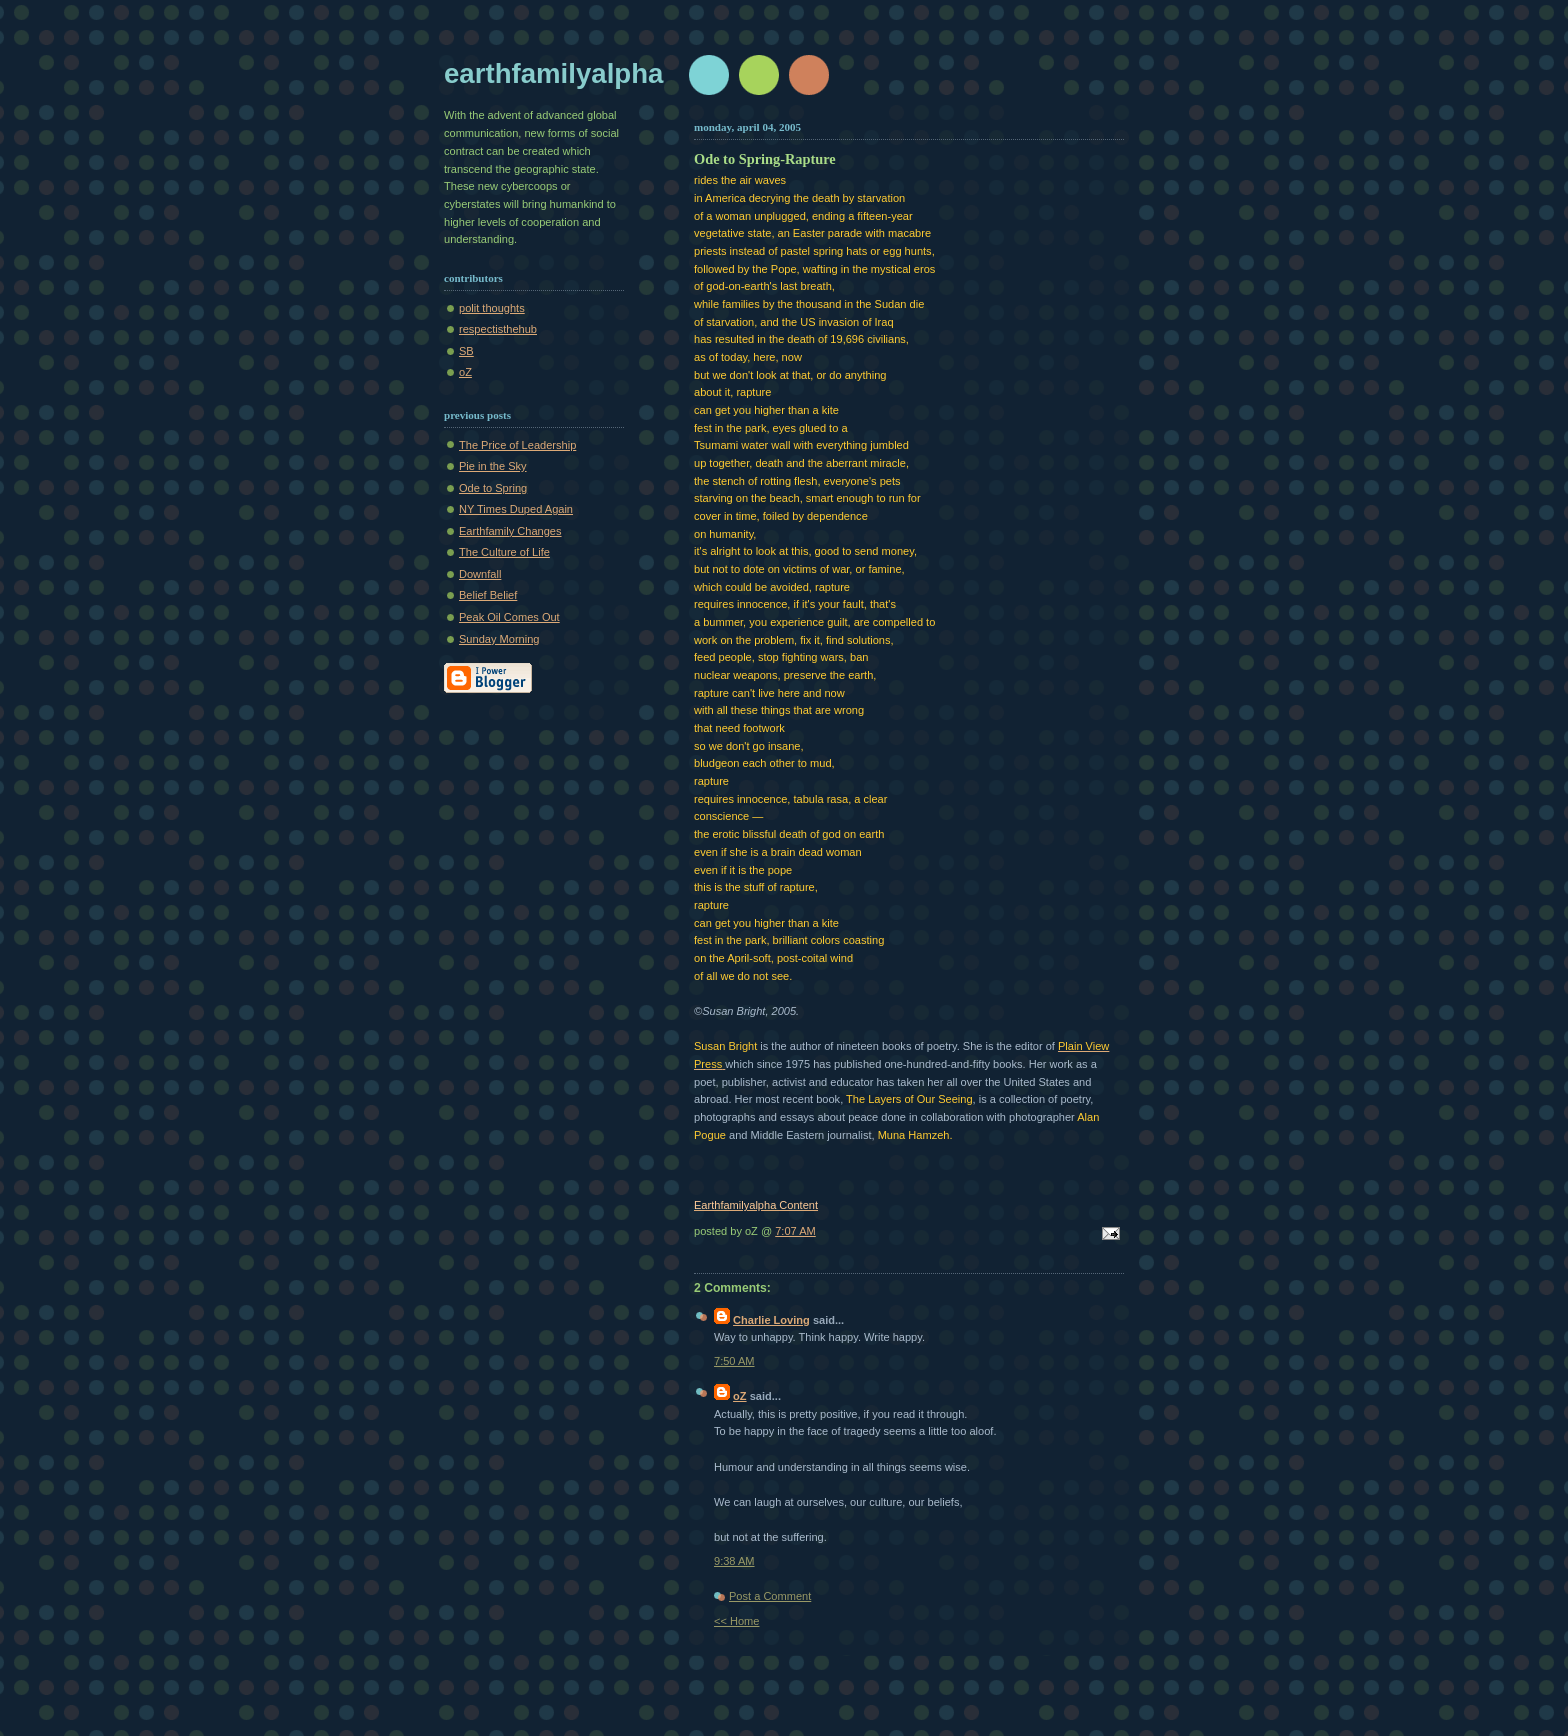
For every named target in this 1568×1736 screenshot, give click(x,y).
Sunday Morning (499, 639)
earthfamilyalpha (553, 73)
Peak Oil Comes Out (509, 617)
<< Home (736, 1621)
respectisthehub (498, 329)
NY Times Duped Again (516, 509)
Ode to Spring (493, 488)
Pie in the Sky (493, 466)
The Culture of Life (504, 552)
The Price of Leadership (517, 445)
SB (466, 351)
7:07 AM (795, 1231)
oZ (465, 372)
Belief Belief (488, 595)
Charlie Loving (771, 1320)
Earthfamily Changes (510, 531)
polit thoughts (492, 308)
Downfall (480, 574)
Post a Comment (770, 1596)
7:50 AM (734, 1361)
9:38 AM (734, 1561)
